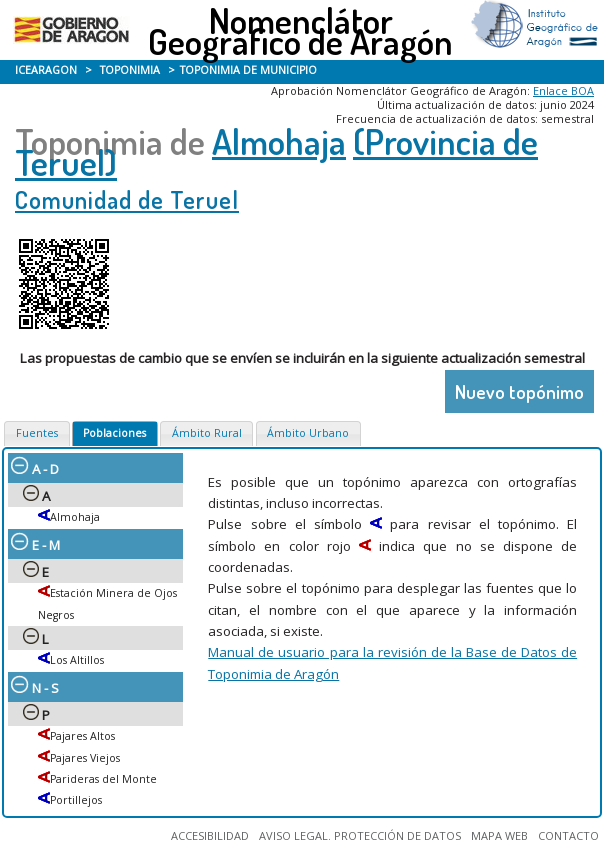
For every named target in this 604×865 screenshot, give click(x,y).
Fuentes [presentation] (37, 433)
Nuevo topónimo (519, 391)
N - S (35, 688)
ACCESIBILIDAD (210, 835)
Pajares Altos (82, 736)
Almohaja (279, 141)
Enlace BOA (563, 90)
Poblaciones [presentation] (114, 433)
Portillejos (76, 800)
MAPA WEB (499, 835)
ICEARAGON (46, 70)
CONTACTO (568, 835)
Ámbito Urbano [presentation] (308, 433)
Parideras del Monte (103, 779)
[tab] (36, 434)
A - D (35, 469)
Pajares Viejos (85, 758)
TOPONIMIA (130, 70)
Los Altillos (77, 660)
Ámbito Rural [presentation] (207, 433)
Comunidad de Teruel (127, 199)
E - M (35, 545)
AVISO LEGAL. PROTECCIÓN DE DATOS (360, 835)
